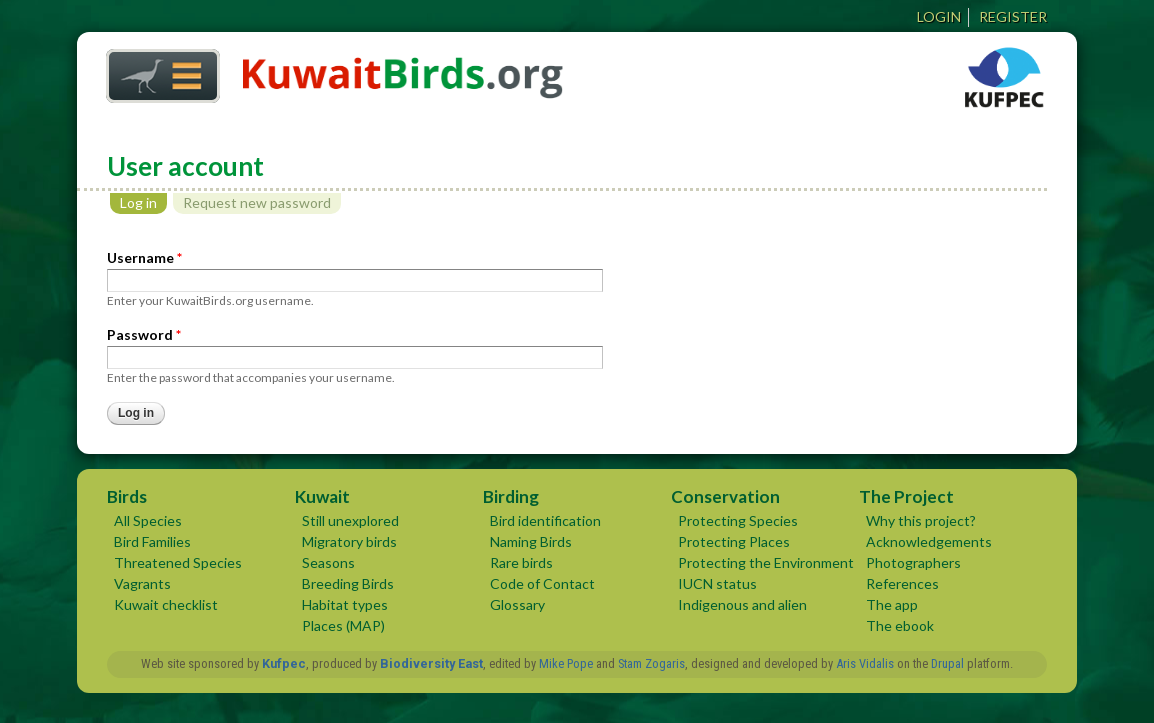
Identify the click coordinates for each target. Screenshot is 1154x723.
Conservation (725, 496)
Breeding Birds (348, 583)
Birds (127, 496)
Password (144, 334)
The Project (906, 496)
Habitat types (345, 604)
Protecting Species (738, 520)
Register (1013, 16)
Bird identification (545, 520)
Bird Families (152, 541)
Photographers (913, 562)
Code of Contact (542, 583)
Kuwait (322, 496)
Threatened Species (178, 562)
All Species (148, 520)
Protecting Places (734, 541)
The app (892, 604)
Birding (511, 496)
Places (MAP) (343, 625)
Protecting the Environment (766, 562)
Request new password (257, 202)
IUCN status (717, 583)
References (902, 583)
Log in (143, 202)
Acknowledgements (929, 541)
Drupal (947, 663)
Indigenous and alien (742, 604)
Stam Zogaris (651, 663)
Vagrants (142, 583)
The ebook (900, 625)
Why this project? (921, 520)
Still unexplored (350, 520)
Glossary (517, 604)
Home (156, 70)
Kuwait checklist (166, 604)
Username (144, 257)
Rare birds (521, 562)
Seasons (328, 562)
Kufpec (284, 663)
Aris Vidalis (865, 663)
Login (939, 16)
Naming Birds (531, 541)
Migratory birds (349, 541)
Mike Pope (566, 663)
